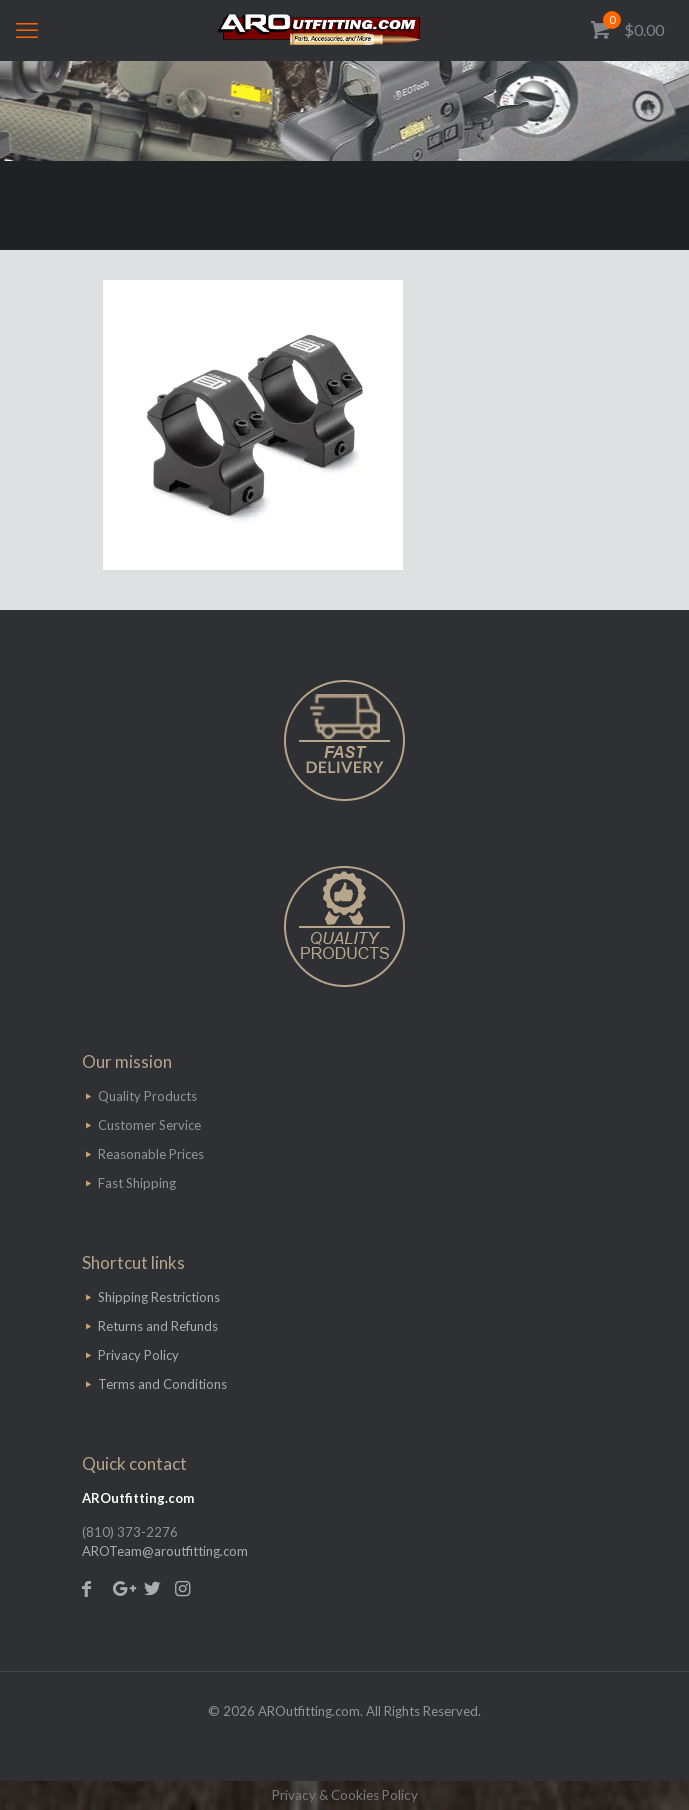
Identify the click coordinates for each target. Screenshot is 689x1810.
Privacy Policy (138, 1355)
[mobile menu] (27, 30)
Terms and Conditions (162, 1384)
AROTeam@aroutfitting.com (165, 1551)
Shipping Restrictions (159, 1297)
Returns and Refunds (158, 1326)
